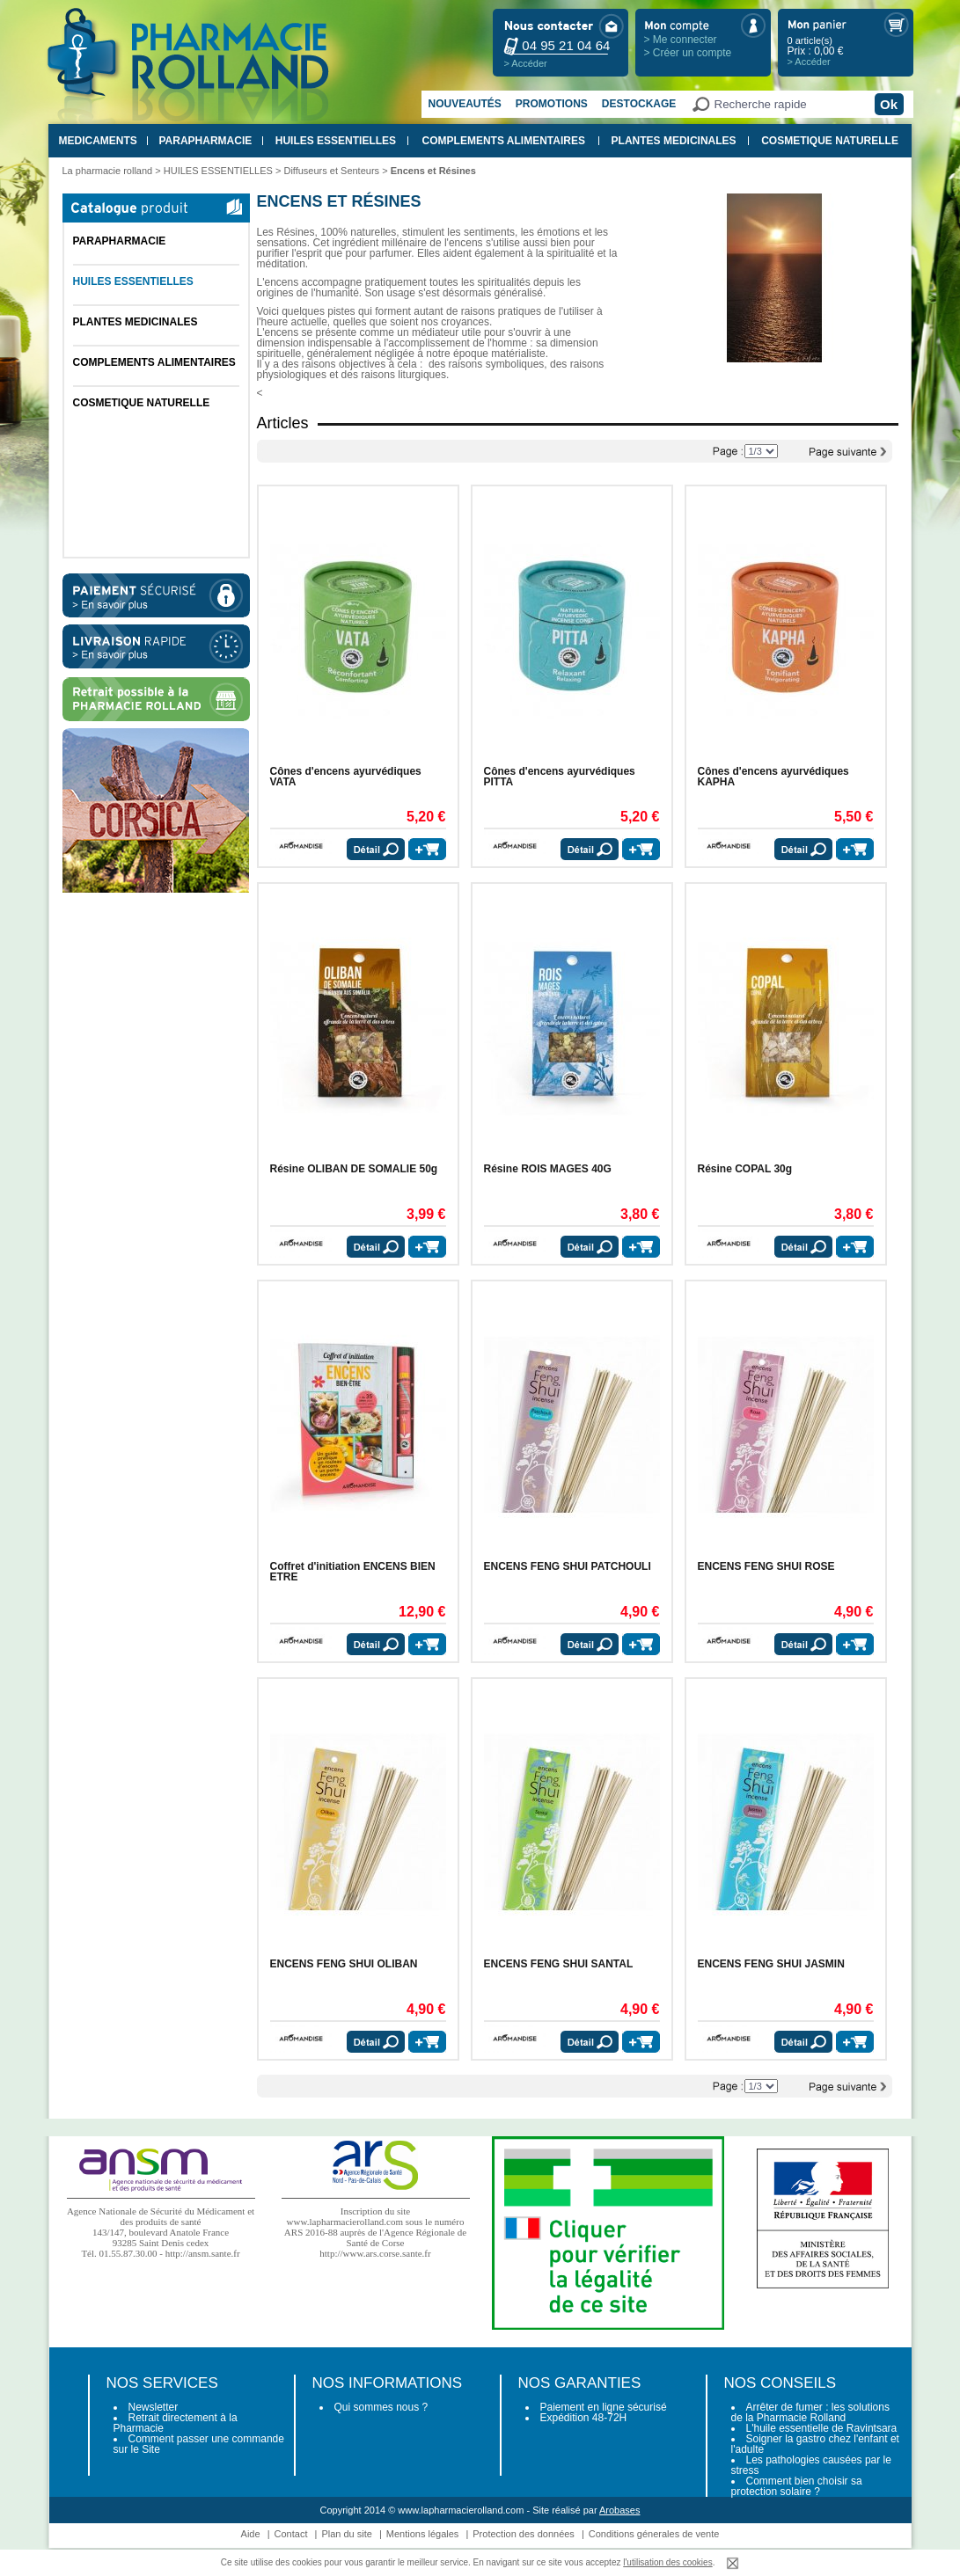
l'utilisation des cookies (667, 2562)
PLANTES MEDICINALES (674, 141)
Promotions (552, 104)
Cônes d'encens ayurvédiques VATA (345, 776)
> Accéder (525, 63)
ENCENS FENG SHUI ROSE (766, 1566)
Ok (889, 104)
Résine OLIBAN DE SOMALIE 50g (354, 1169)
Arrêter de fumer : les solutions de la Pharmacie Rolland (810, 2412)
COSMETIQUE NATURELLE (829, 141)
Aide (250, 2534)
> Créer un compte (688, 53)
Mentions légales (422, 2534)
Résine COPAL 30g (745, 1169)
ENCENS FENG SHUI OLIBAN (344, 1964)
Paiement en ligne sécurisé (603, 2407)
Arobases (619, 2510)
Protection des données (524, 2534)
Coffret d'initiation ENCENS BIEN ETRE (353, 1571)
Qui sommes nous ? (381, 2407)
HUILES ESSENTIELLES (335, 141)
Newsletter (153, 2407)
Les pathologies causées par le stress (811, 2465)
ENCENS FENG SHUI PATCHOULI (567, 1566)
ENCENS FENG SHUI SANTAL (559, 1964)
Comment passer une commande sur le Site (199, 2444)
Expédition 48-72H (583, 2418)
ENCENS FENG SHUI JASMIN (771, 1964)
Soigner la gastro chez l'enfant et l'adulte (815, 2444)
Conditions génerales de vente (654, 2534)
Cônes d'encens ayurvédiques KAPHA (773, 776)
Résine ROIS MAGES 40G (548, 1169)
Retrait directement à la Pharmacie (176, 2423)
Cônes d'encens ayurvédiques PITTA (559, 776)
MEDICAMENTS (98, 141)
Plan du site (346, 2534)
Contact (291, 2534)
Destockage (639, 104)
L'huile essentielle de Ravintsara (822, 2428)
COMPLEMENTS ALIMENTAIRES (503, 141)
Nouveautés (465, 104)
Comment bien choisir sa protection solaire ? (796, 2486)
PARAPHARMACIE (205, 141)
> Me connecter (680, 39)
